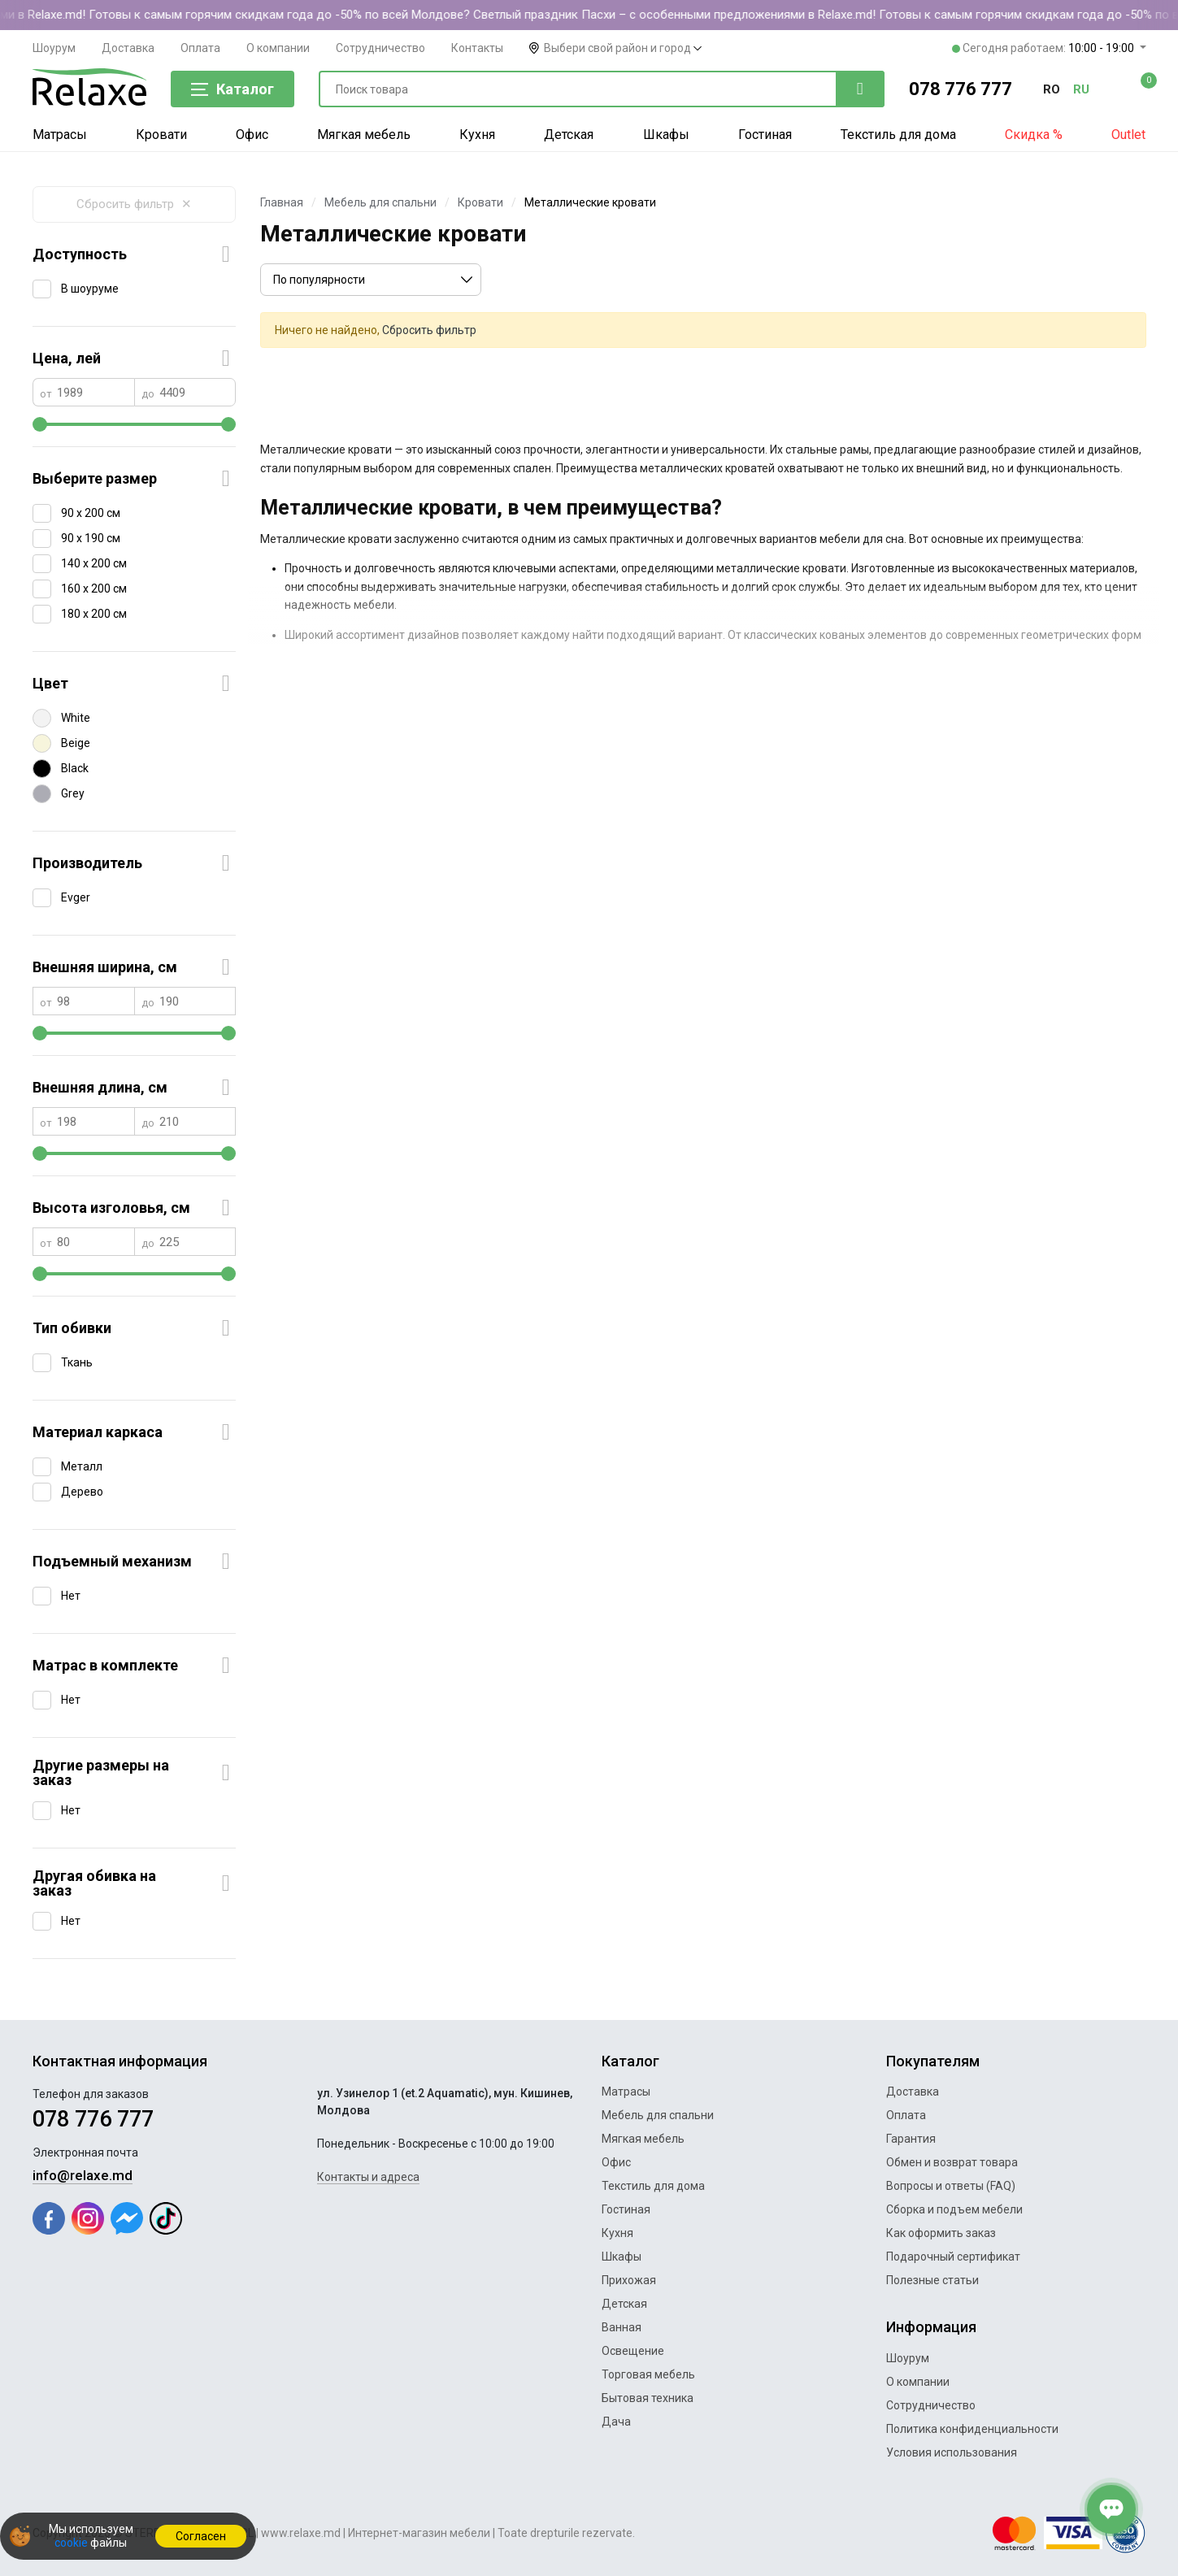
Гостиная (765, 134)
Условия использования (951, 2452)
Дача (616, 2421)
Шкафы (666, 134)
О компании (278, 47)
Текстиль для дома (898, 134)
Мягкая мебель (364, 134)
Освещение (633, 2350)
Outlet (1128, 134)
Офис (252, 134)
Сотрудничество (380, 47)
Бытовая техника (647, 2397)
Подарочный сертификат (953, 2256)
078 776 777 (960, 89)
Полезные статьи (932, 2280)
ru (1081, 89)
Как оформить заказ (941, 2232)
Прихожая (629, 2280)
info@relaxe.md (83, 2175)
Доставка (128, 47)
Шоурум (54, 47)
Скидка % (1034, 134)
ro (1051, 89)
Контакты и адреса (368, 2176)
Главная (281, 202)
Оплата (200, 47)
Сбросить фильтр (134, 204)
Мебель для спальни (380, 202)
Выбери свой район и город (623, 47)
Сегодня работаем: (1044, 47)
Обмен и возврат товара (952, 2162)
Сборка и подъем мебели (954, 2209)
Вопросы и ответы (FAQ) (950, 2185)
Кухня (477, 134)
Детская (568, 134)
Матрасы (60, 134)
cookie (71, 2542)
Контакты (477, 47)
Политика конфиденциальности (972, 2428)
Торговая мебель (648, 2374)
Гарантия (911, 2138)
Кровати (161, 134)
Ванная (621, 2327)
